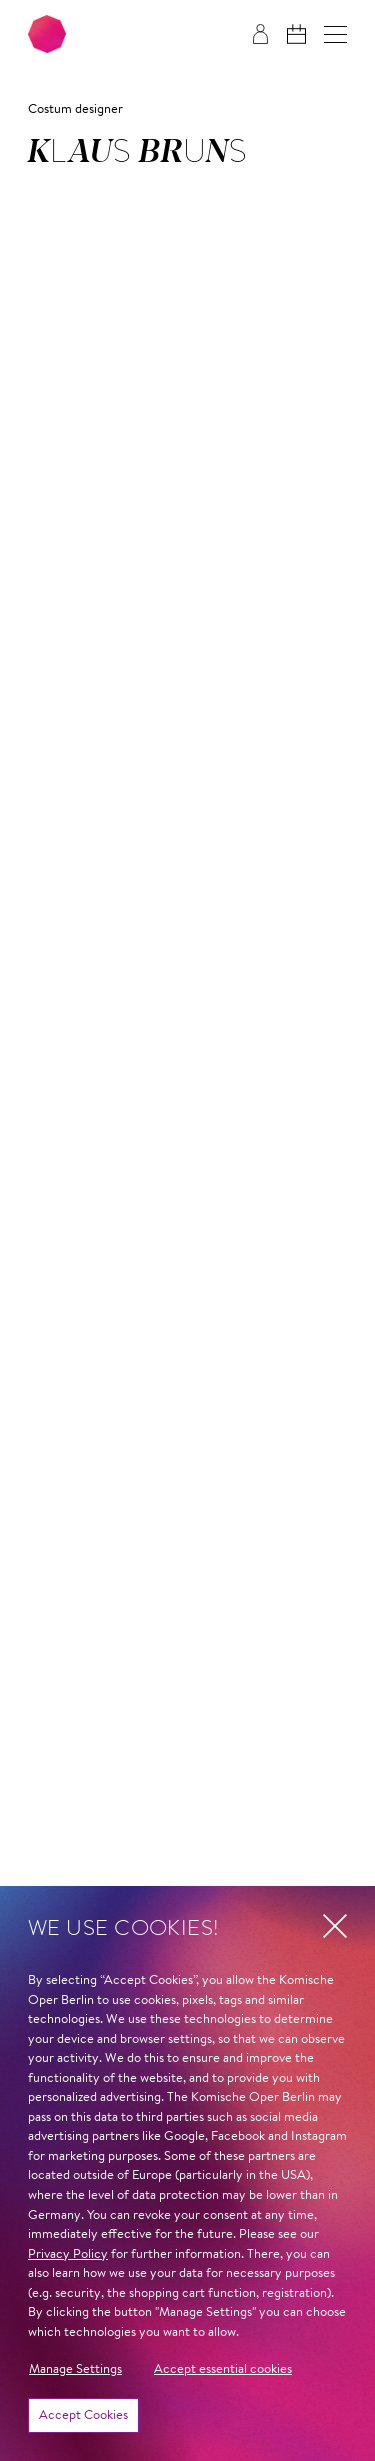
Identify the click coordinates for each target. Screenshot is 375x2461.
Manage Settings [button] (75, 2369)
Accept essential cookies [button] (223, 2369)
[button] (335, 34)
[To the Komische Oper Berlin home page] (47, 34)
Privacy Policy (68, 2254)
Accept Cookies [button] (83, 2415)
